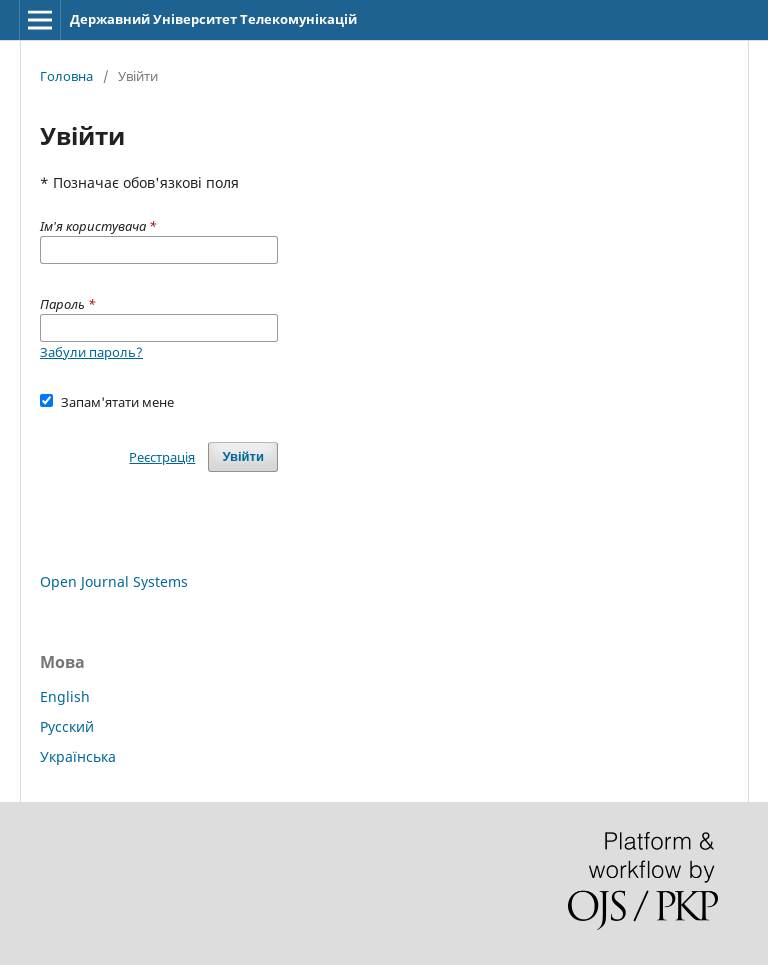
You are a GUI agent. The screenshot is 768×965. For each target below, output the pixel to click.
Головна (66, 76)
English (65, 696)
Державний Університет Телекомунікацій (213, 19)
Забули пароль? (91, 352)
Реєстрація (162, 457)
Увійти (243, 456)
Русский (67, 726)
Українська (78, 756)
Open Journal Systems (114, 581)
